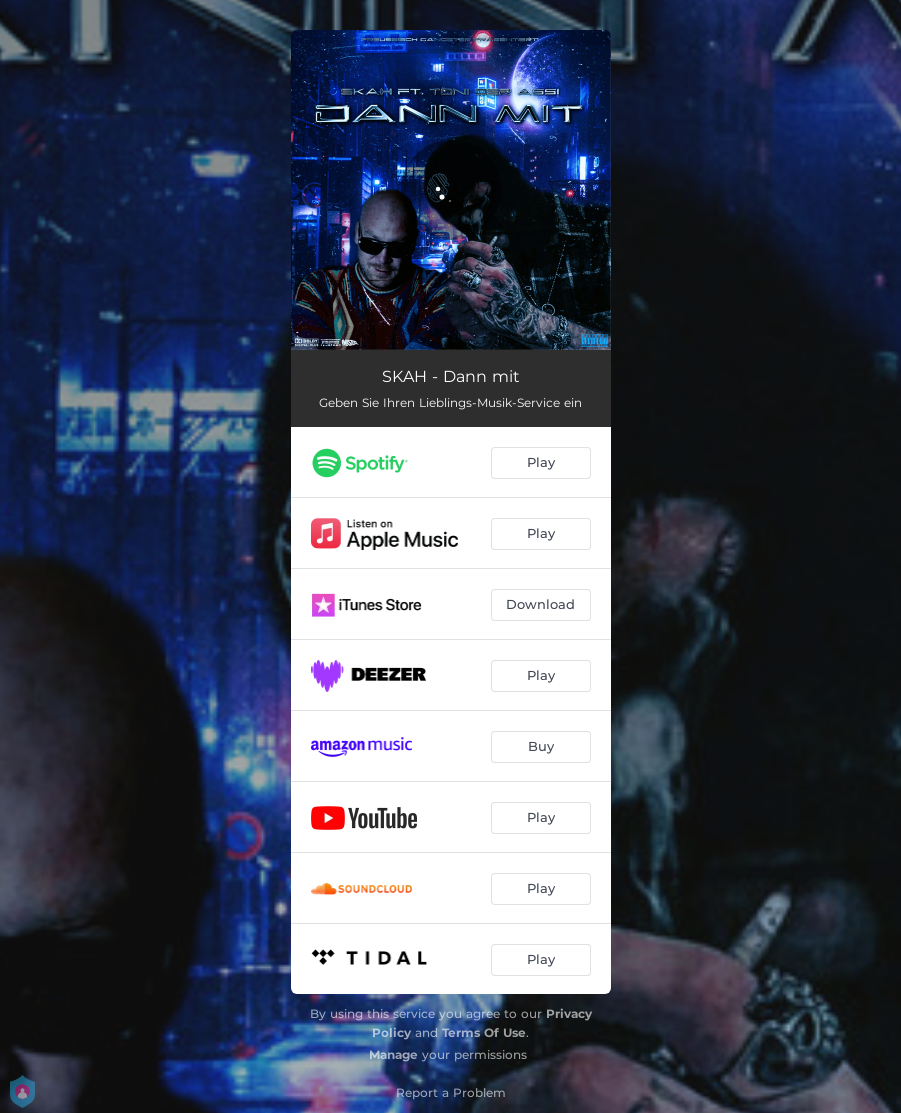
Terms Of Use (484, 1032)
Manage (393, 1054)
